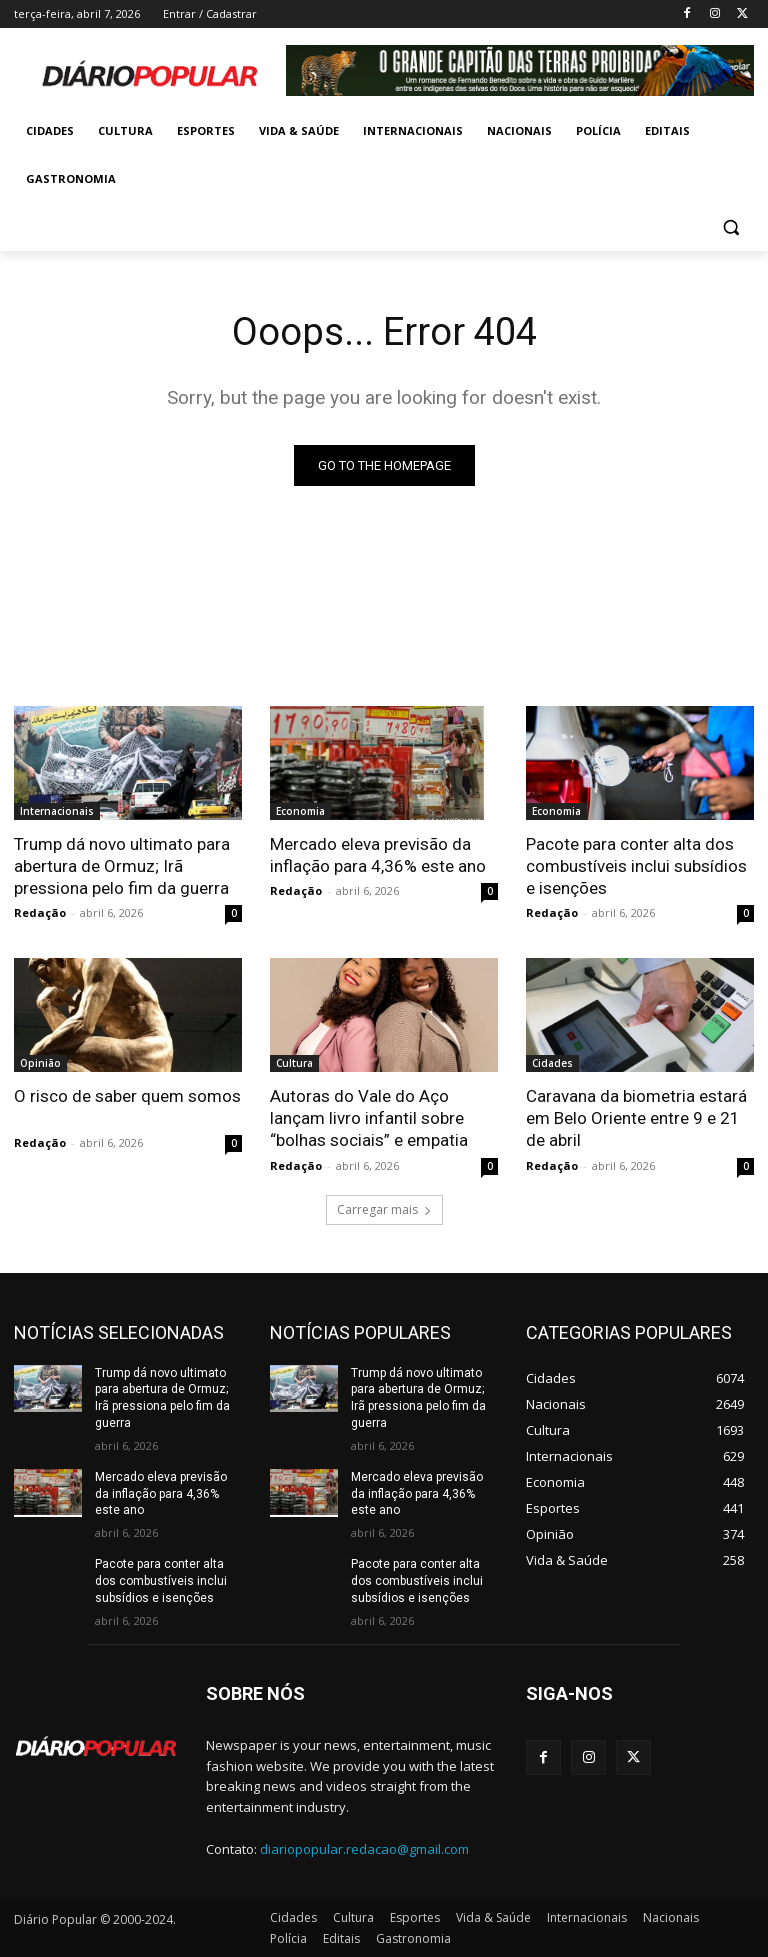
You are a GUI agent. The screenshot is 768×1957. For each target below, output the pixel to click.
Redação (40, 912)
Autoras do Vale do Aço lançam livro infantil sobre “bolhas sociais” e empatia (369, 1118)
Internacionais (57, 811)
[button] (730, 227)
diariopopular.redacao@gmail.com (364, 1849)
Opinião (40, 1063)
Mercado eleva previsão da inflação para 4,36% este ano (378, 855)
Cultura (294, 1063)
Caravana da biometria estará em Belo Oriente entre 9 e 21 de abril (636, 1118)
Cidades (552, 1063)
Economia (300, 811)
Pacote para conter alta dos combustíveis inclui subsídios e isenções (636, 866)
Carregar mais (384, 1209)
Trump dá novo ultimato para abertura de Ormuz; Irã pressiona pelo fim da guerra (122, 866)
